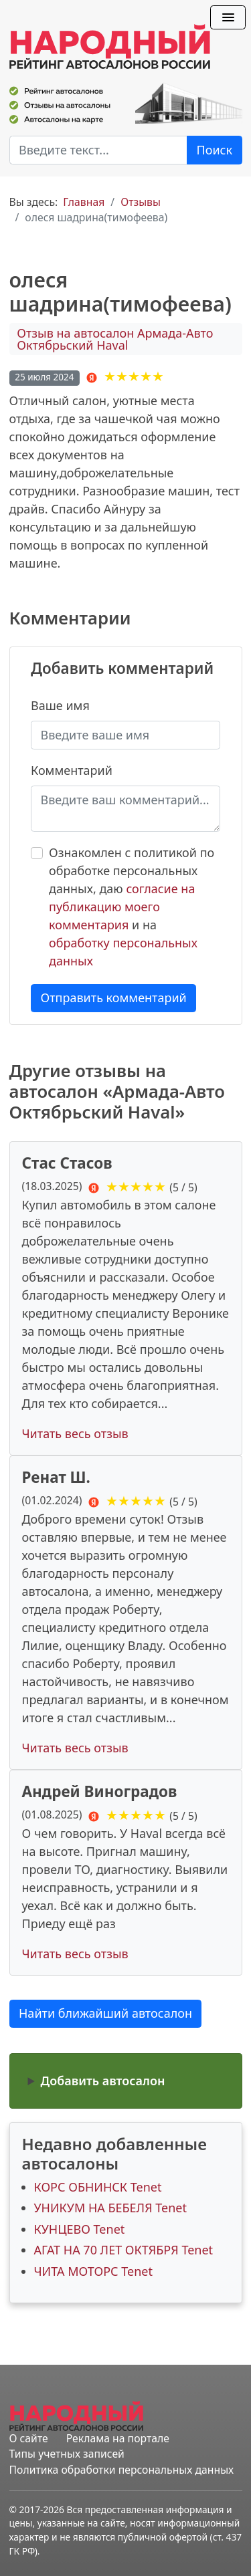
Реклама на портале (117, 2438)
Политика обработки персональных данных (121, 2469)
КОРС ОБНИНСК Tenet (98, 2187)
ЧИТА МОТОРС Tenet (93, 2271)
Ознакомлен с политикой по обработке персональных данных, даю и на (131, 906)
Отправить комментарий (114, 997)
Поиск (215, 150)
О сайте (28, 2438)
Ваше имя (60, 705)
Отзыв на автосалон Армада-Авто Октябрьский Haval (115, 339)
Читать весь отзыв (75, 1433)
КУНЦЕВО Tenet (79, 2229)
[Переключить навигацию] (228, 17)
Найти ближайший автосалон (105, 2013)
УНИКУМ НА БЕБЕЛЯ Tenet (110, 2208)
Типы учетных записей (66, 2453)
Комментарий (71, 770)
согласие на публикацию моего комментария (122, 907)
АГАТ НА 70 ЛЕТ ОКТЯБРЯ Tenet (124, 2250)
